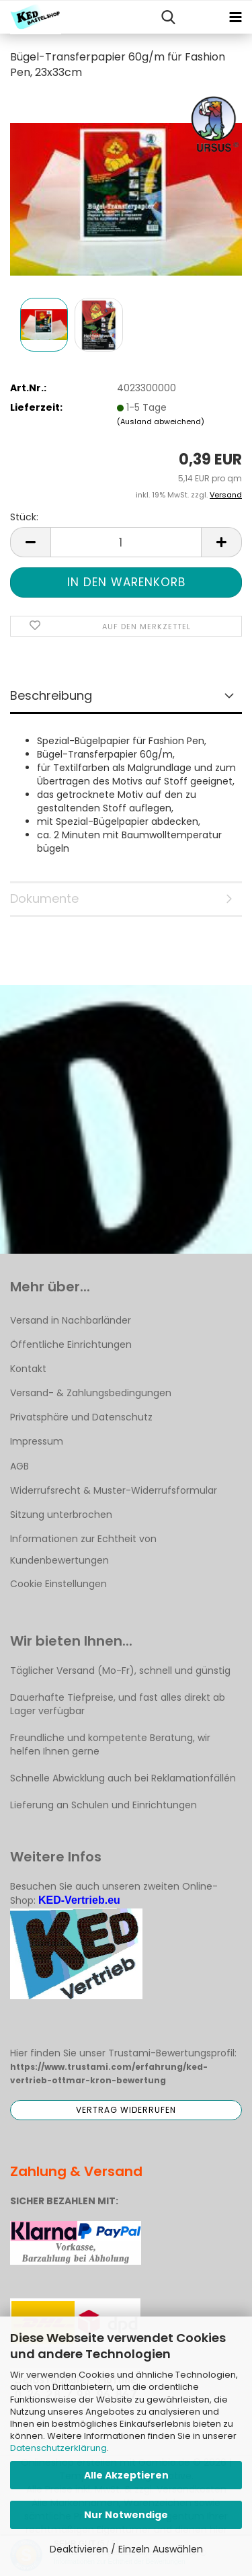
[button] (30, 542)
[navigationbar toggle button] (235, 17)
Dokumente (44, 898)
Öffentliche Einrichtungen (71, 1344)
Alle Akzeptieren (126, 2475)
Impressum (36, 1441)
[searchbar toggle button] (168, 17)
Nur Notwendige (126, 2515)
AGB (19, 1466)
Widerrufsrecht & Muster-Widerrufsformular (113, 1490)
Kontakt (28, 1368)
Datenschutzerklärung (58, 2448)
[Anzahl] (126, 542)
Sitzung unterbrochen (61, 1514)
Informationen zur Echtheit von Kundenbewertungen (83, 1549)
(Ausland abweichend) (160, 421)
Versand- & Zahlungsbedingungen (90, 1393)
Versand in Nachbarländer (70, 1320)
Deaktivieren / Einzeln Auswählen (126, 2549)
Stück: (24, 517)
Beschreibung (51, 695)
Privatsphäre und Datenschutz (81, 1417)
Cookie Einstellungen (58, 1584)
